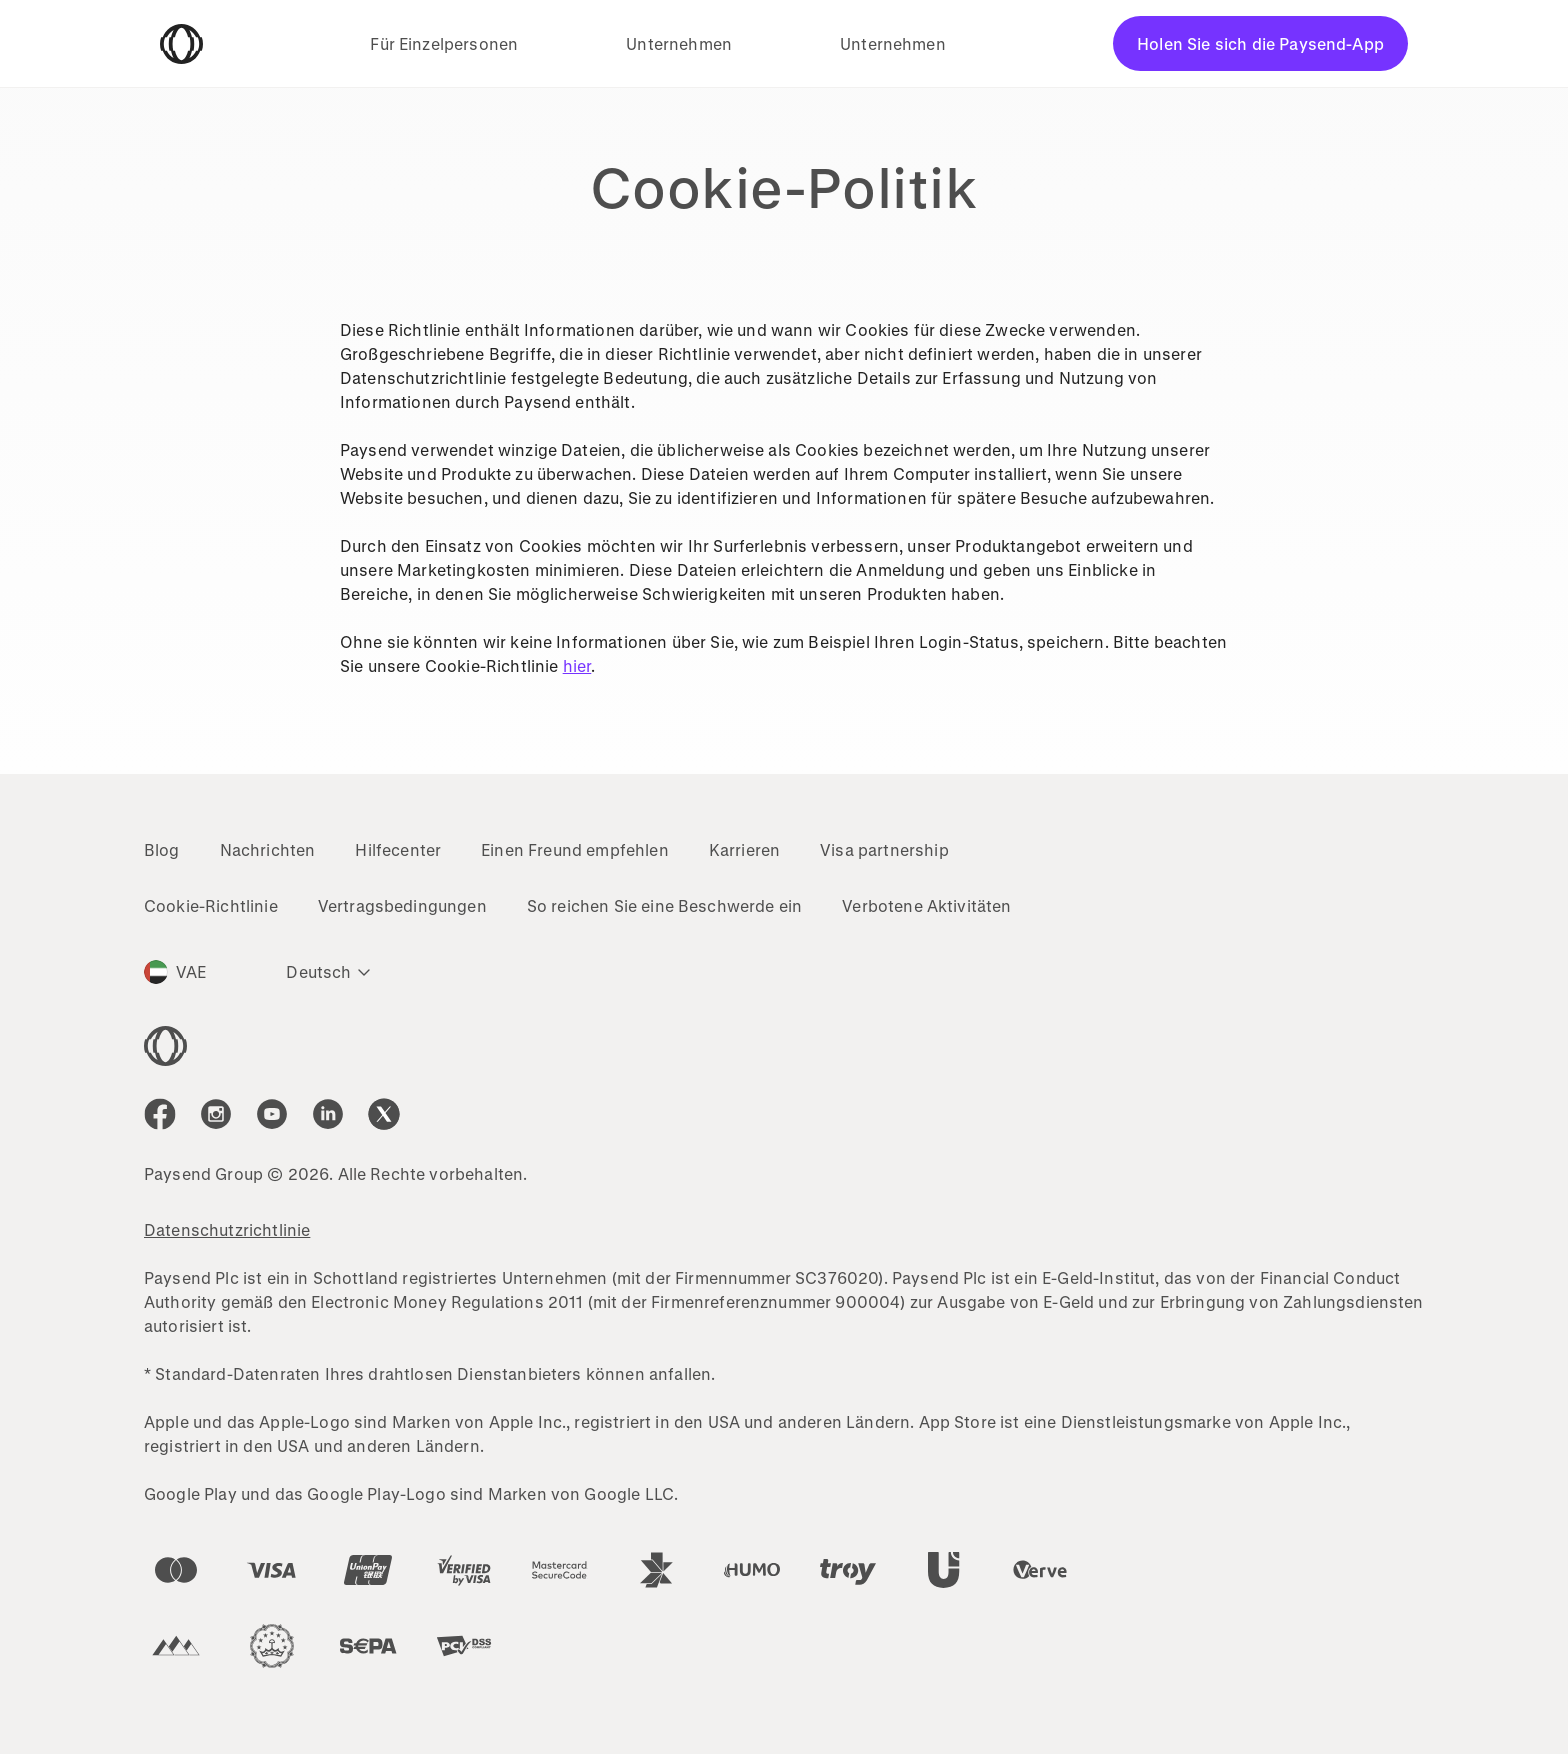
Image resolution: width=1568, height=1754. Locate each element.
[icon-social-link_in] (216, 1114)
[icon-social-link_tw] (384, 1114)
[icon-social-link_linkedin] (328, 1114)
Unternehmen (679, 43)
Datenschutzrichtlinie (227, 1229)
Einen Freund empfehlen (575, 849)
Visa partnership (884, 849)
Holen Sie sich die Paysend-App (1260, 43)
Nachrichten (268, 849)
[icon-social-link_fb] (160, 1114)
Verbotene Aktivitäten (926, 905)
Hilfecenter (398, 849)
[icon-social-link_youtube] (272, 1114)
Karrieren (744, 849)
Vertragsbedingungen (402, 905)
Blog (162, 849)
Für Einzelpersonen (444, 43)
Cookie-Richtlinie (211, 905)
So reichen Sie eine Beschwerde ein (664, 905)
